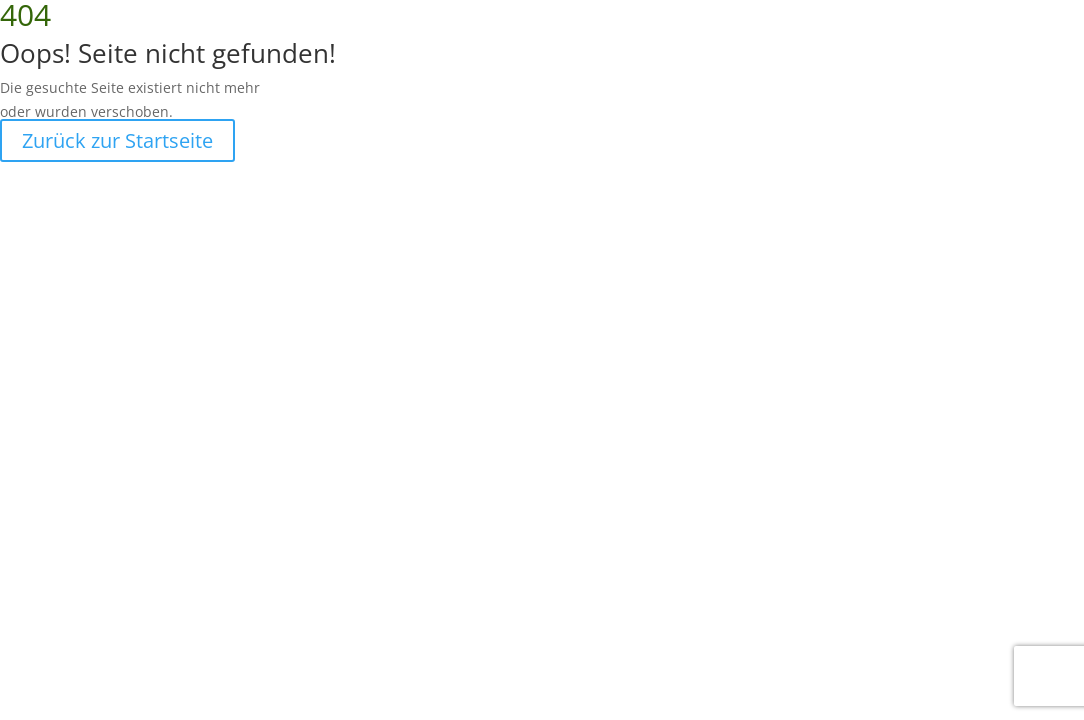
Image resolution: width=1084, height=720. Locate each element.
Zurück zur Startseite (117, 140)
